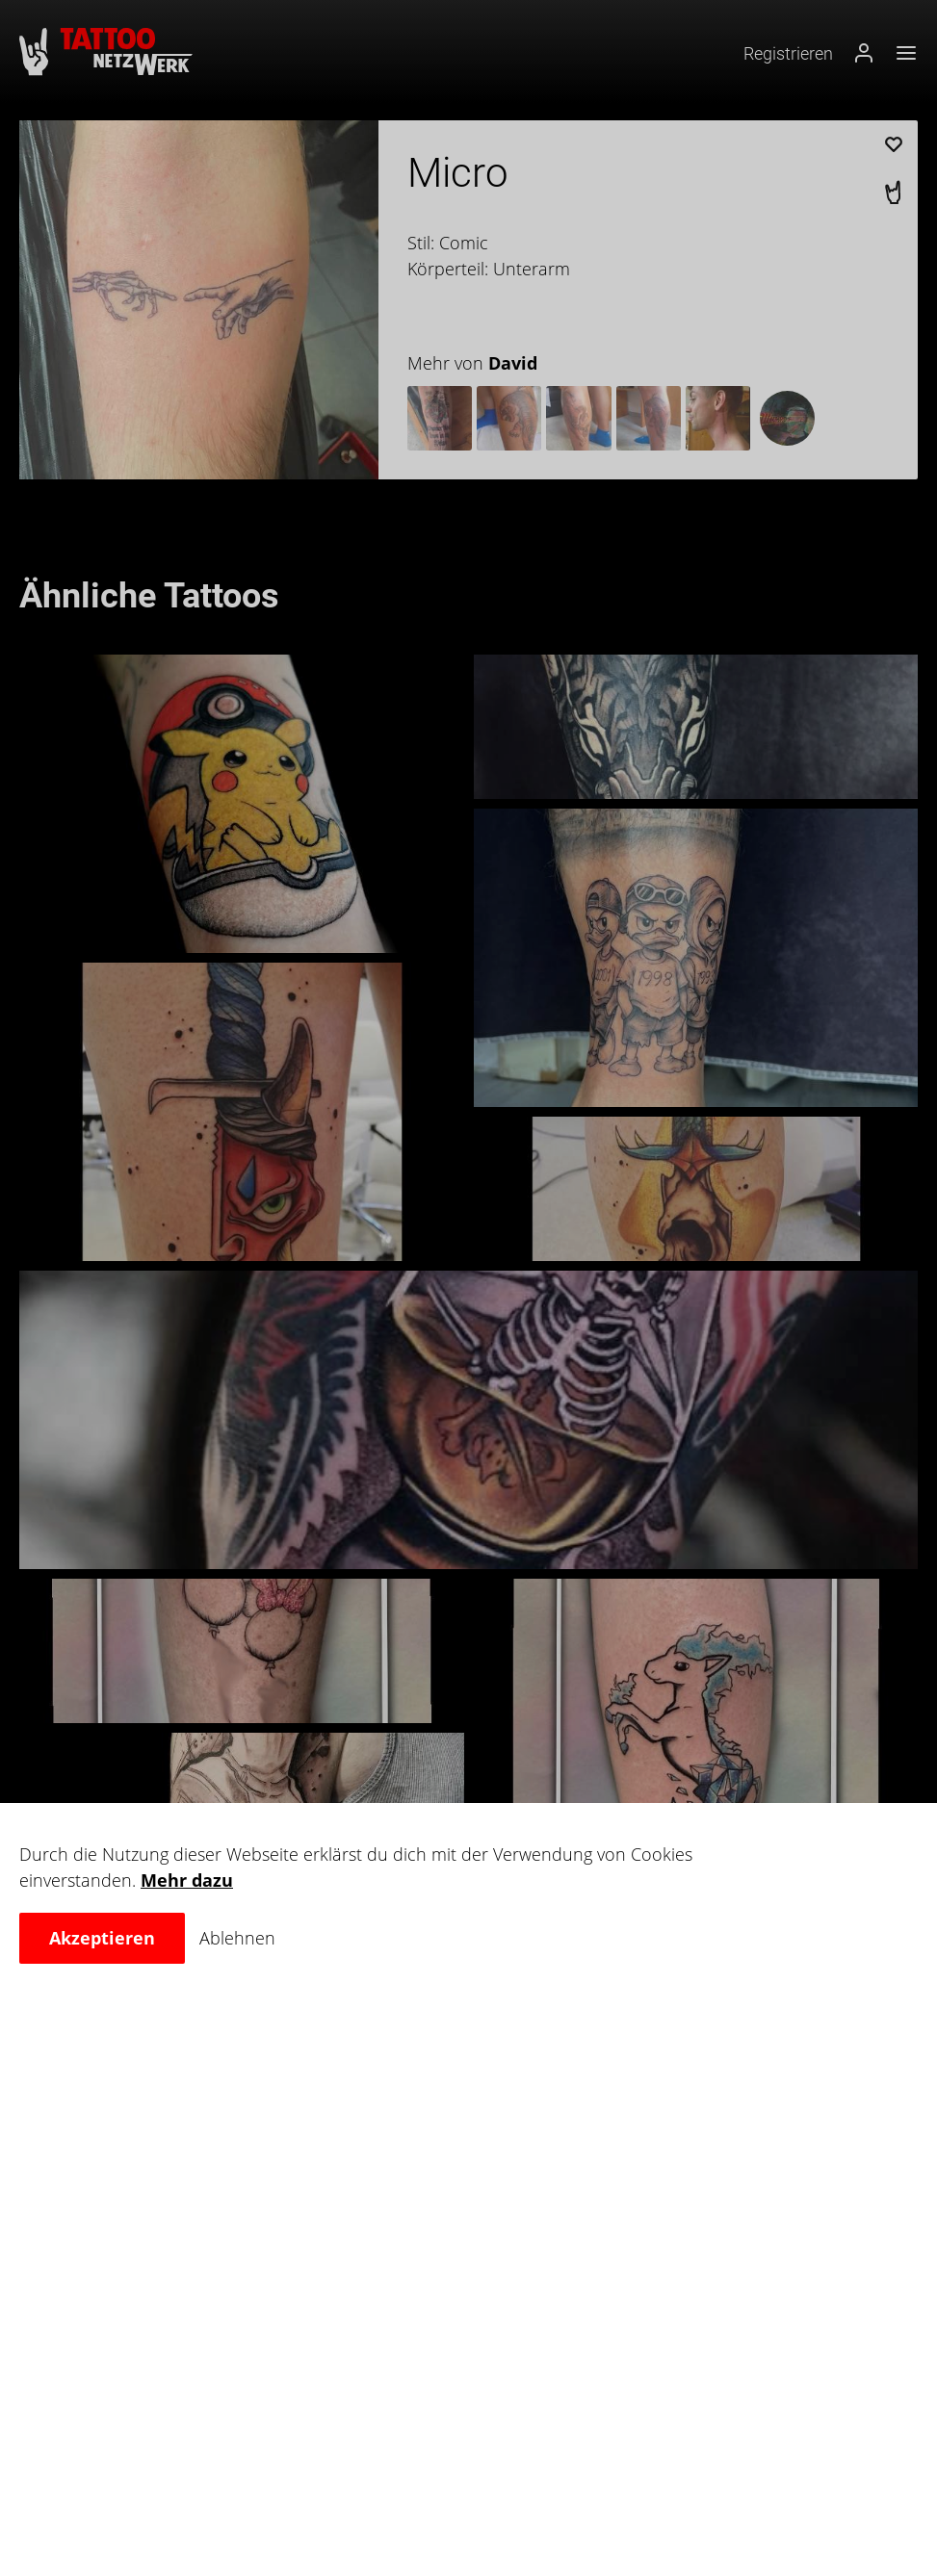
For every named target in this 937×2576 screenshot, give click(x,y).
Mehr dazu (187, 1880)
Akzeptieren (102, 1937)
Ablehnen (237, 1937)
